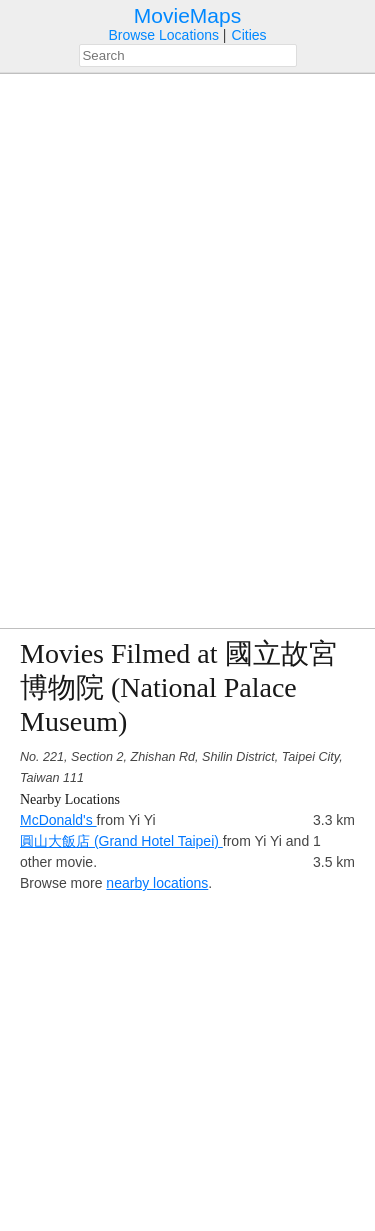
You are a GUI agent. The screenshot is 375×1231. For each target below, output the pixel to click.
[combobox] (188, 55)
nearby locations (157, 883)
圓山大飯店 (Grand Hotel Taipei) (121, 841)
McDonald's (58, 820)
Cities (249, 35)
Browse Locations (163, 35)
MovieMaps (187, 15)
